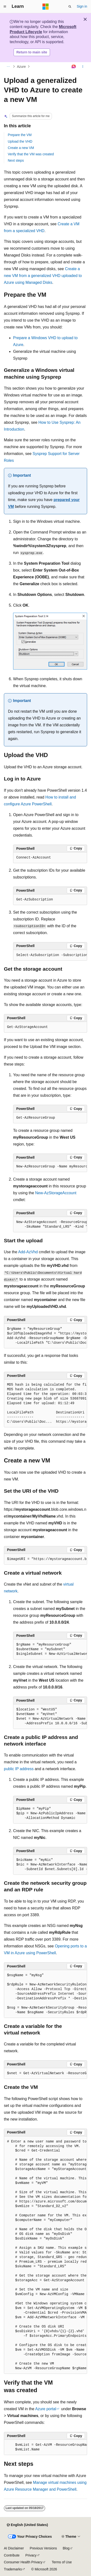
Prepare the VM (20, 135)
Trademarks (13, 2569)
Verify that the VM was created (31, 154)
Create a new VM (21, 148)
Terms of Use (62, 2562)
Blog (66, 2548)
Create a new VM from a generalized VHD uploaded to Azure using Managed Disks (43, 276)
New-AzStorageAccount (55, 1193)
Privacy (31, 2555)
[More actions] (83, 66)
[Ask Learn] (74, 66)
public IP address (18, 1769)
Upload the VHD (20, 141)
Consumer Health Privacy (23, 2562)
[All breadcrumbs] (8, 66)
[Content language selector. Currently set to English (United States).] (27, 2525)
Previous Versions (43, 2548)
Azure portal (45, 2409)
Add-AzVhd (28, 1252)
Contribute (12, 2555)
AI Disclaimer (14, 2548)
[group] (50, 955)
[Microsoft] (45, 6)
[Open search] (70, 6)
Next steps (16, 160)
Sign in (82, 6)
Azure (21, 67)
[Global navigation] (5, 6)
